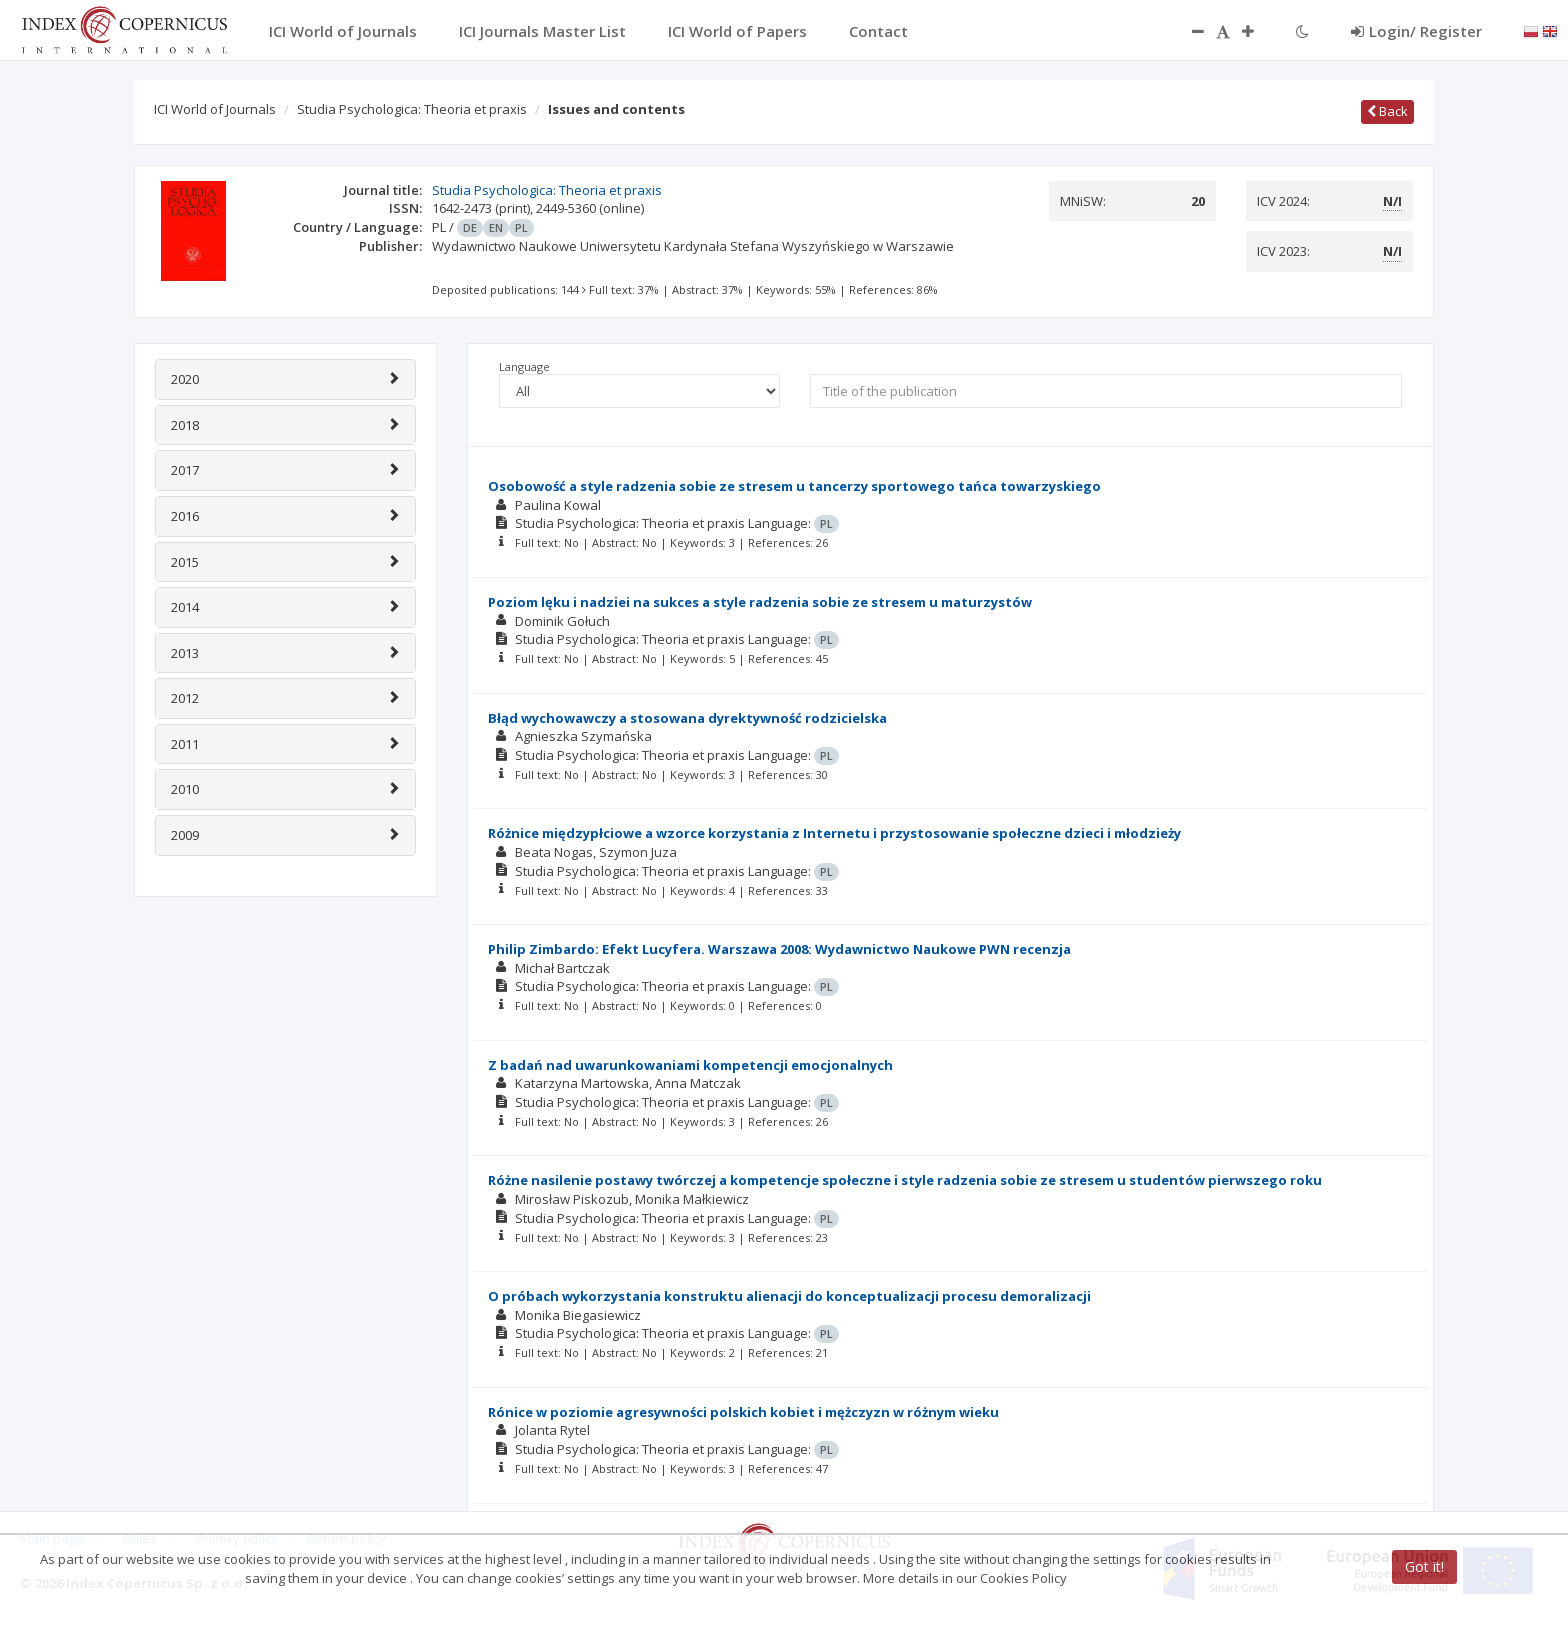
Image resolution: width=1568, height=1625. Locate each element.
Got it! (1424, 1566)
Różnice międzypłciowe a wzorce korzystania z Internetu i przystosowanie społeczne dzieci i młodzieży (834, 833)
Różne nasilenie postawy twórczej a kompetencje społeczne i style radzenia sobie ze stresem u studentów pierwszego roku (905, 1180)
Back (1387, 111)
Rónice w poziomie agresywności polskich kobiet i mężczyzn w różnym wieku (743, 1412)
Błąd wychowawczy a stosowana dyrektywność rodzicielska (687, 718)
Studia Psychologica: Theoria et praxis (412, 109)
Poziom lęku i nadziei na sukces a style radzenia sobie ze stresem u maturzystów (760, 602)
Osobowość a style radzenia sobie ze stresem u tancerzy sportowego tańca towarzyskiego (794, 486)
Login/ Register (1416, 31)
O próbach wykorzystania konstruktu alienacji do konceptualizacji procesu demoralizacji (789, 1296)
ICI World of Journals (215, 109)
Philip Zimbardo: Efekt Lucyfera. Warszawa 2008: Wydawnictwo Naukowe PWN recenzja (779, 949)
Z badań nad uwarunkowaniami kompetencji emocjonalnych (690, 1065)
